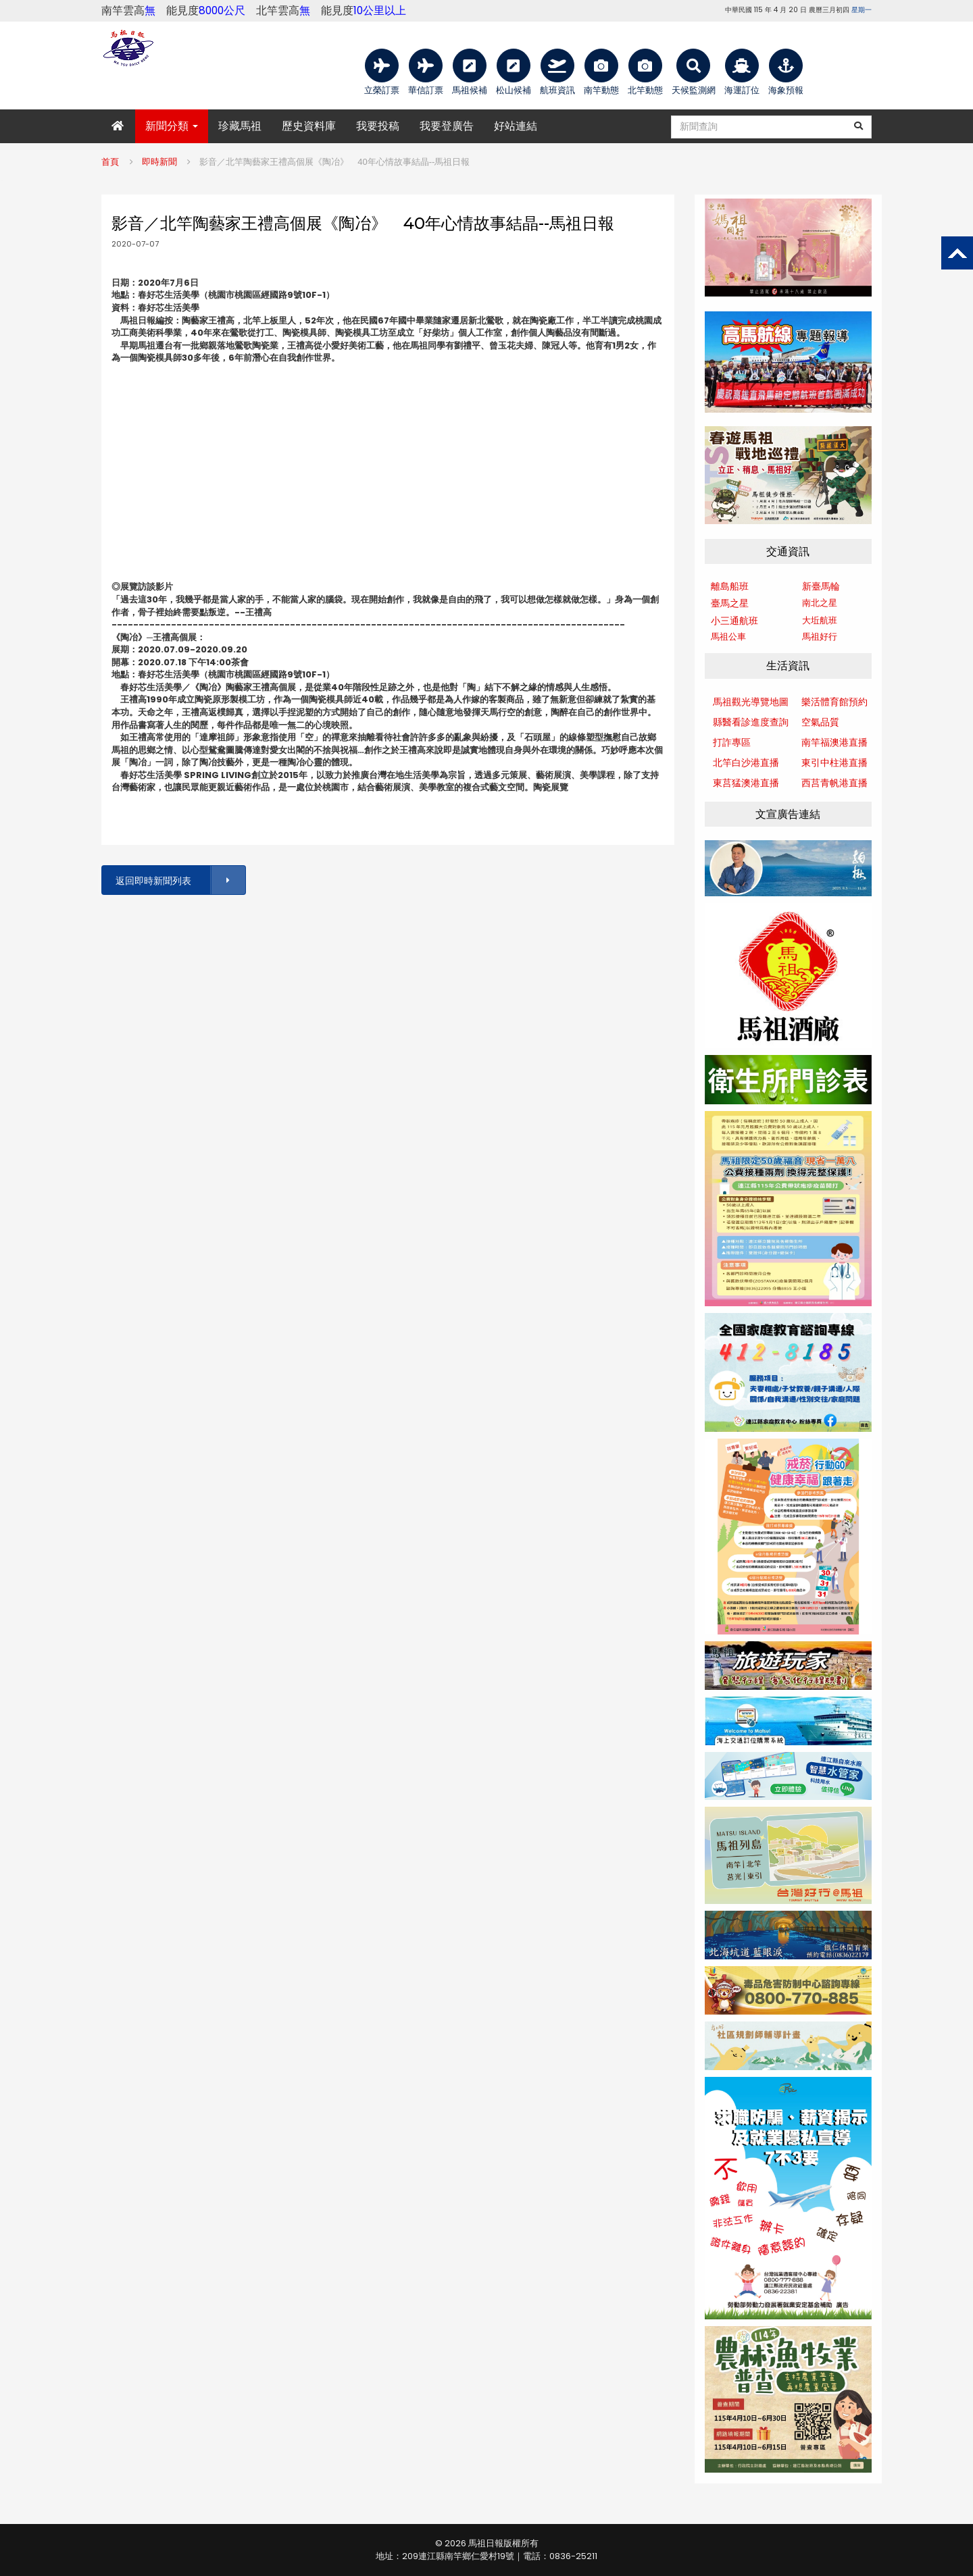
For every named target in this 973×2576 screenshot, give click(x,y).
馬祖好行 (819, 636)
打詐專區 (732, 742)
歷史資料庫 (309, 126)
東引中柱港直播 (834, 762)
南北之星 (819, 602)
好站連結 (515, 126)
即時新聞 (159, 162)
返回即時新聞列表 (180, 880)
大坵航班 (819, 620)
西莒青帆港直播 (834, 783)
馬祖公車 (728, 636)
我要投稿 (377, 126)
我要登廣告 (447, 126)
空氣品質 (820, 722)
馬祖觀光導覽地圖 (751, 702)
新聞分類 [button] (171, 126)
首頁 (110, 162)
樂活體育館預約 (834, 702)
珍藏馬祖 (239, 126)
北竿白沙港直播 (746, 762)
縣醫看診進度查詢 (751, 722)
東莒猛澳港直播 (746, 783)
